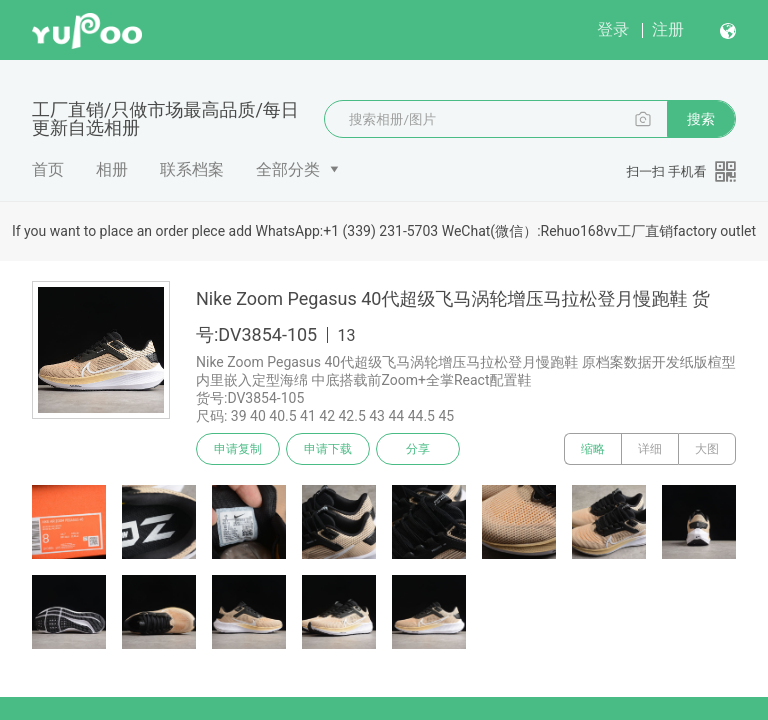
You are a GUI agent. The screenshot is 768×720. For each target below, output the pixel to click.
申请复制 (238, 449)
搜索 (701, 119)
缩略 (593, 449)
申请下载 (328, 449)
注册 (668, 29)
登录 (613, 29)
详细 (650, 449)
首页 (48, 169)
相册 (112, 169)
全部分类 (288, 169)
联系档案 (192, 169)
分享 (418, 449)
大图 (707, 449)
